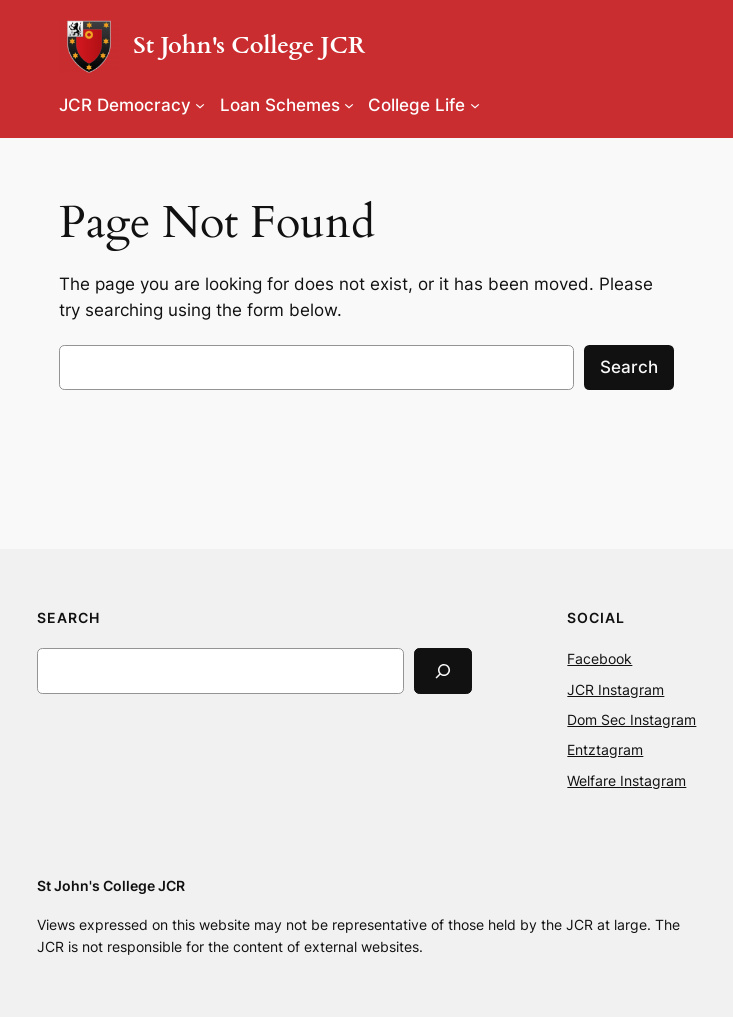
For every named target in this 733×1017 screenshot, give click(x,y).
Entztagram (605, 749)
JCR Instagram (615, 689)
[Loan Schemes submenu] (349, 105)
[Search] (443, 670)
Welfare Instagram (626, 780)
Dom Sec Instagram (631, 719)
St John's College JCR (249, 46)
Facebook (599, 658)
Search (629, 367)
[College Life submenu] (475, 105)
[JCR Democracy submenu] (200, 105)
